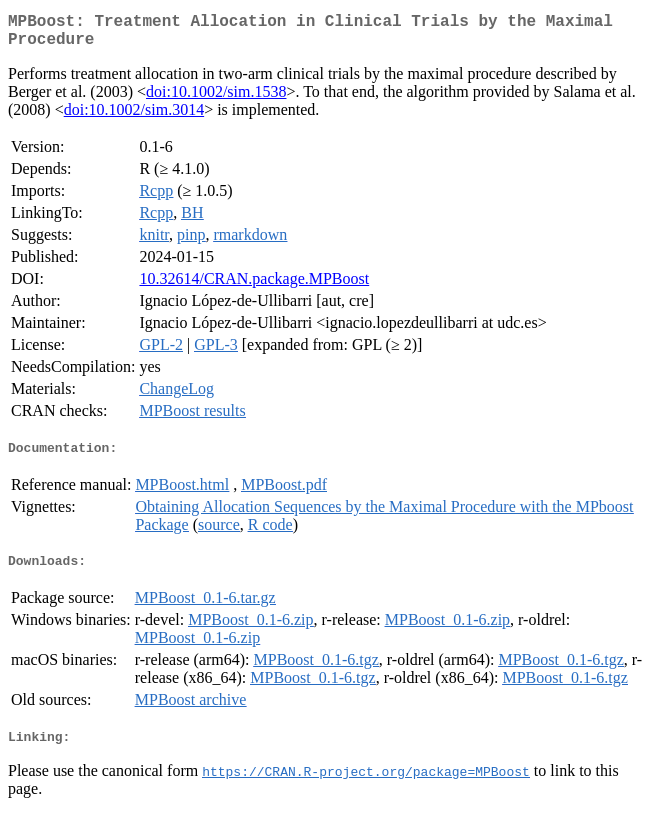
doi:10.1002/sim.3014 (134, 117)
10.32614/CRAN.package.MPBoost (254, 286)
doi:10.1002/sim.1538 (216, 99)
